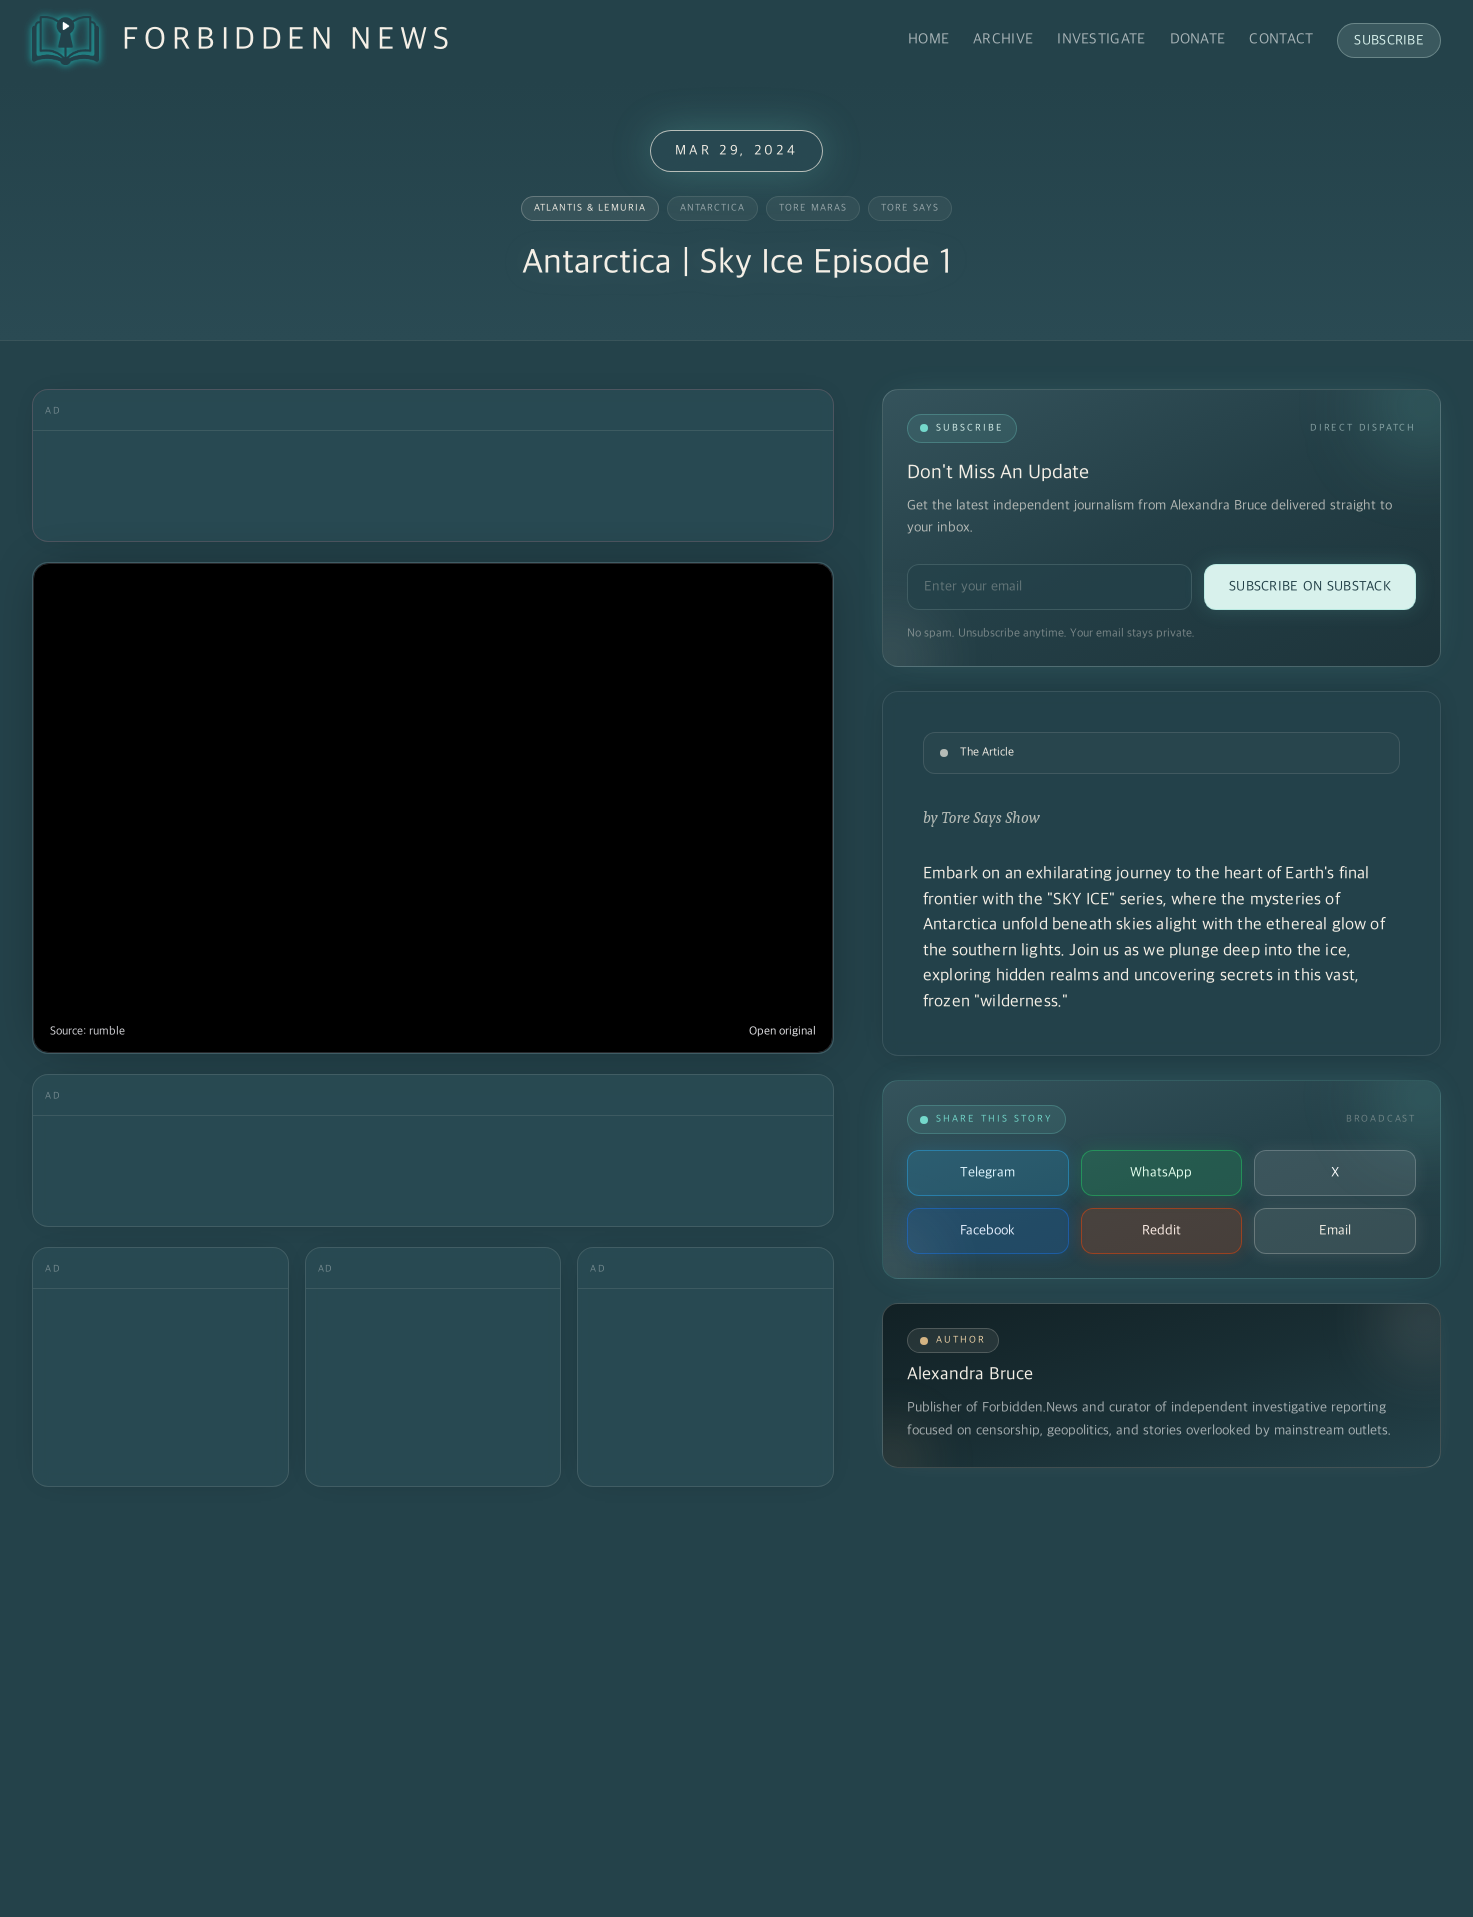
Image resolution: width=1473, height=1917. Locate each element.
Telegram (987, 1172)
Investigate (1101, 39)
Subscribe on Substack (1310, 586)
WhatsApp (1161, 1172)
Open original (782, 1031)
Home (928, 39)
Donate (1198, 39)
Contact (1281, 39)
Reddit (1161, 1230)
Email (1335, 1230)
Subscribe (1389, 40)
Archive (1003, 39)
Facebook (987, 1230)
